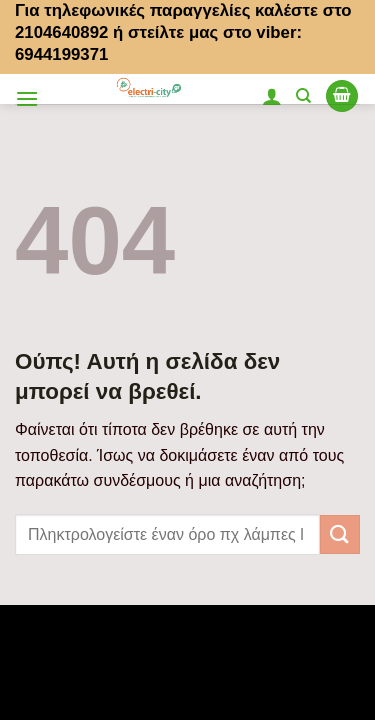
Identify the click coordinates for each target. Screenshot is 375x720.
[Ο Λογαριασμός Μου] (272, 96)
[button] (27, 98)
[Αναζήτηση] (303, 96)
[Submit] (340, 534)
